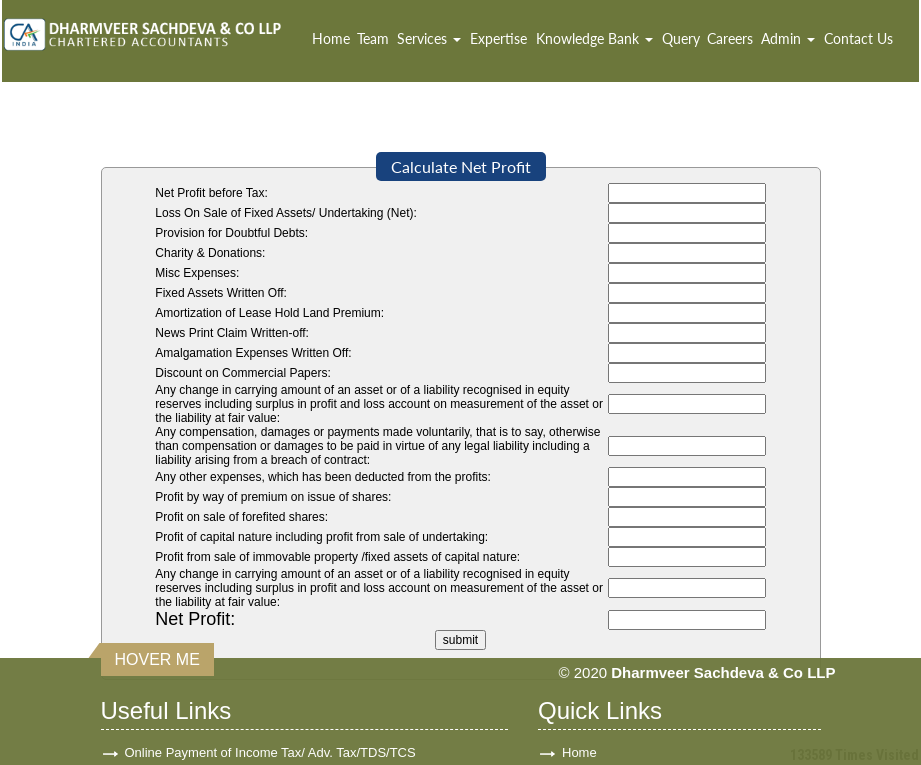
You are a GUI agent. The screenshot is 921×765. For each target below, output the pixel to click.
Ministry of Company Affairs (204, 703)
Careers (730, 38)
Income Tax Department (194, 735)
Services (429, 38)
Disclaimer (592, 735)
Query (681, 38)
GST (138, 639)
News (578, 703)
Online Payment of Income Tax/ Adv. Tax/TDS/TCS (270, 607)
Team (373, 38)
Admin (788, 38)
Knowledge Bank (594, 38)
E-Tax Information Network (201, 671)
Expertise (498, 38)
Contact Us (858, 38)
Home (331, 38)
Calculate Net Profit (461, 166)
